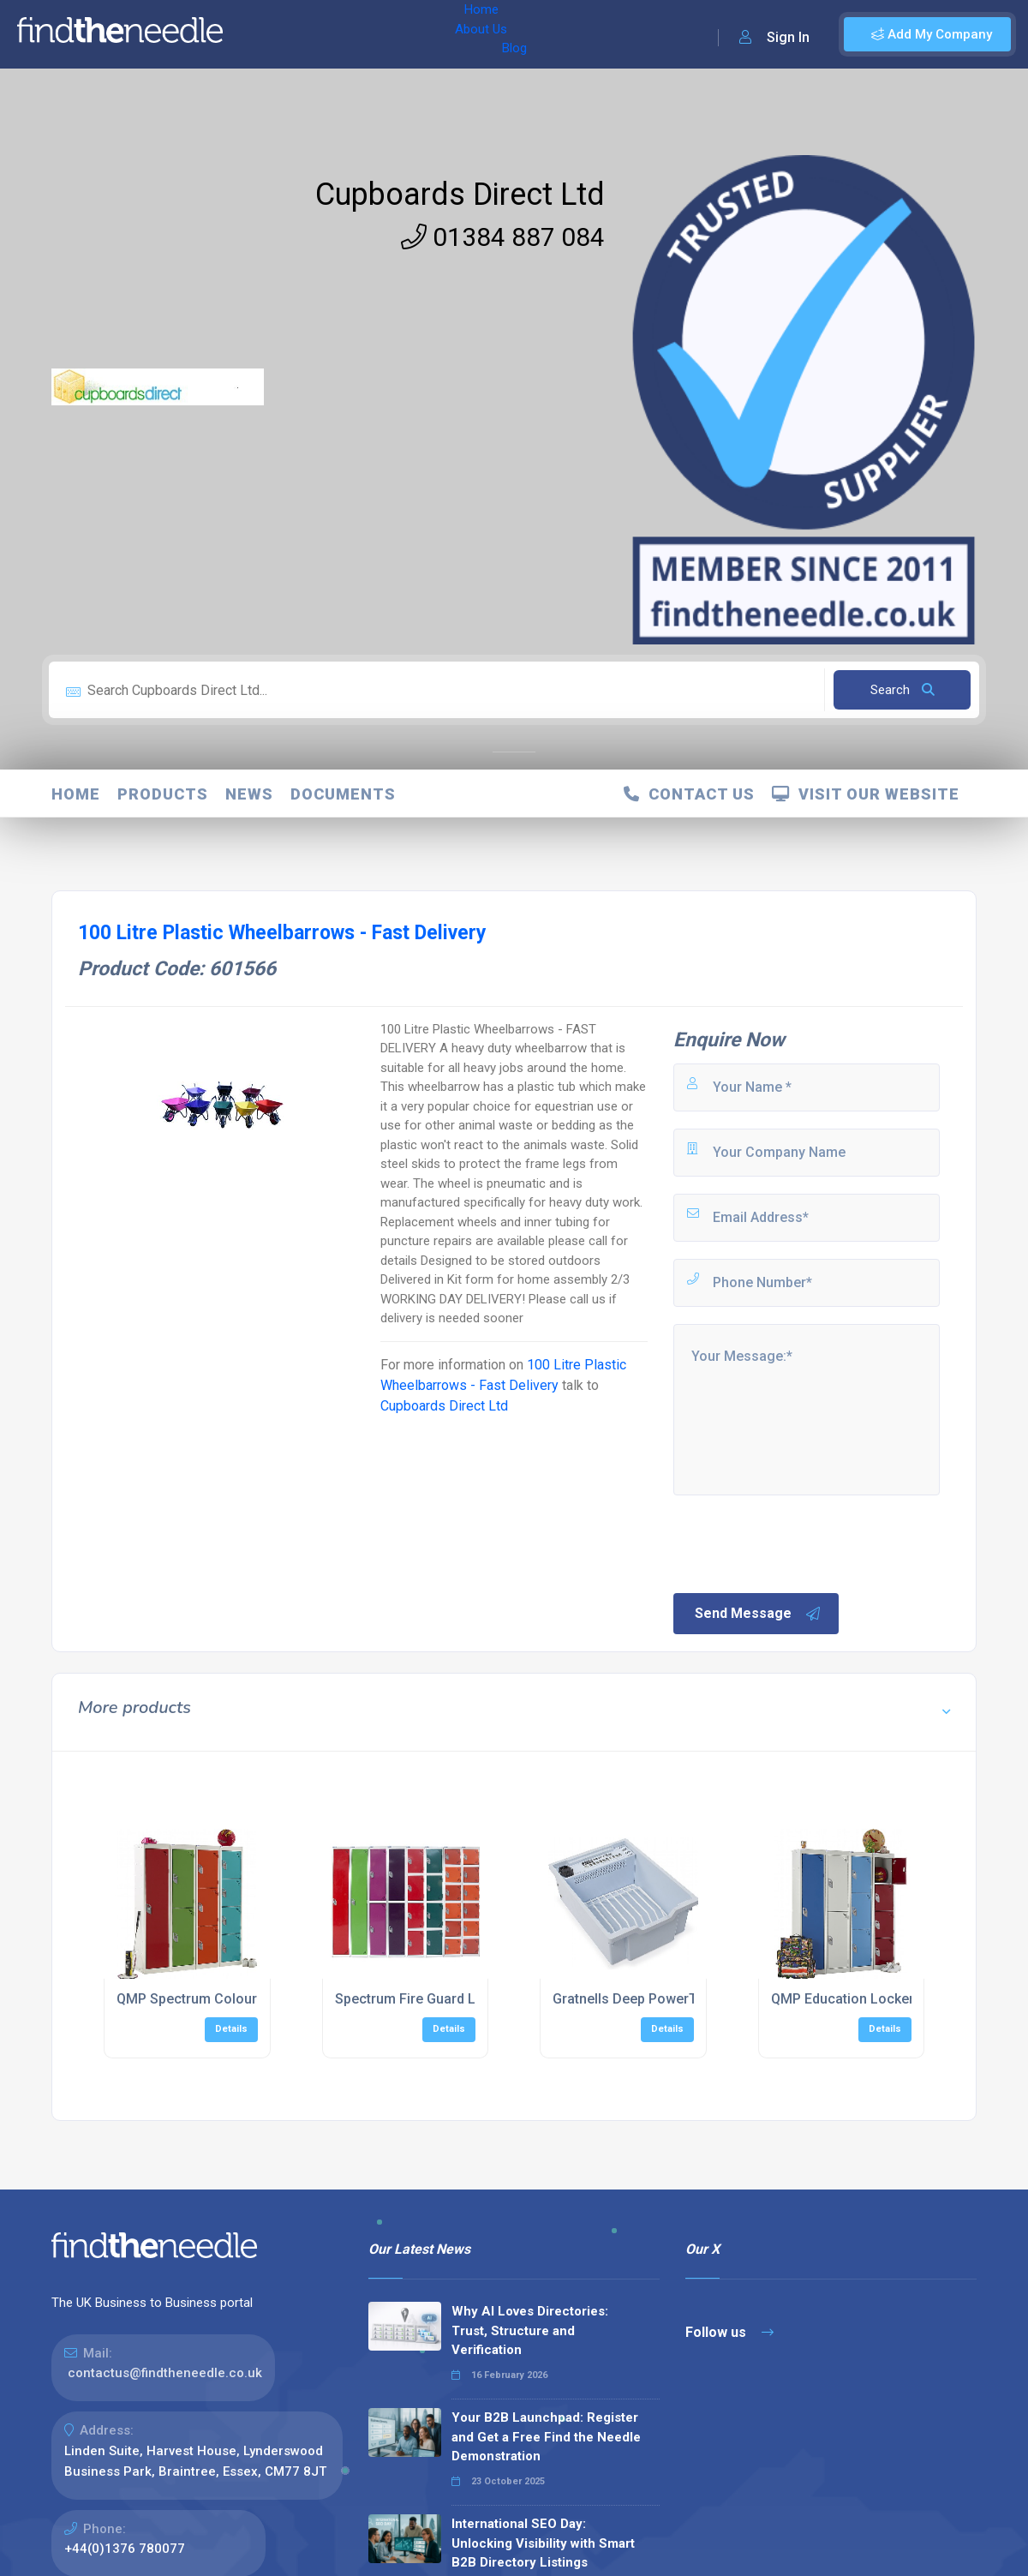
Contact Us (689, 794)
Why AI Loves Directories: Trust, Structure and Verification (529, 2330)
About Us (324, 34)
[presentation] (801, 1542)
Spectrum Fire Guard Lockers (427, 1999)
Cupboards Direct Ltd (460, 195)
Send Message (758, 1613)
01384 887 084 (503, 237)
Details (231, 2028)
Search (902, 690)
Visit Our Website (865, 794)
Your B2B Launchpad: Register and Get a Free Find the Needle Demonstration (546, 2437)
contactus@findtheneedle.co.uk (165, 2373)
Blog (384, 34)
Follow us (729, 2332)
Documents (343, 794)
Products (162, 794)
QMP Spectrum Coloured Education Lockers (255, 1999)
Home (260, 34)
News (249, 794)
